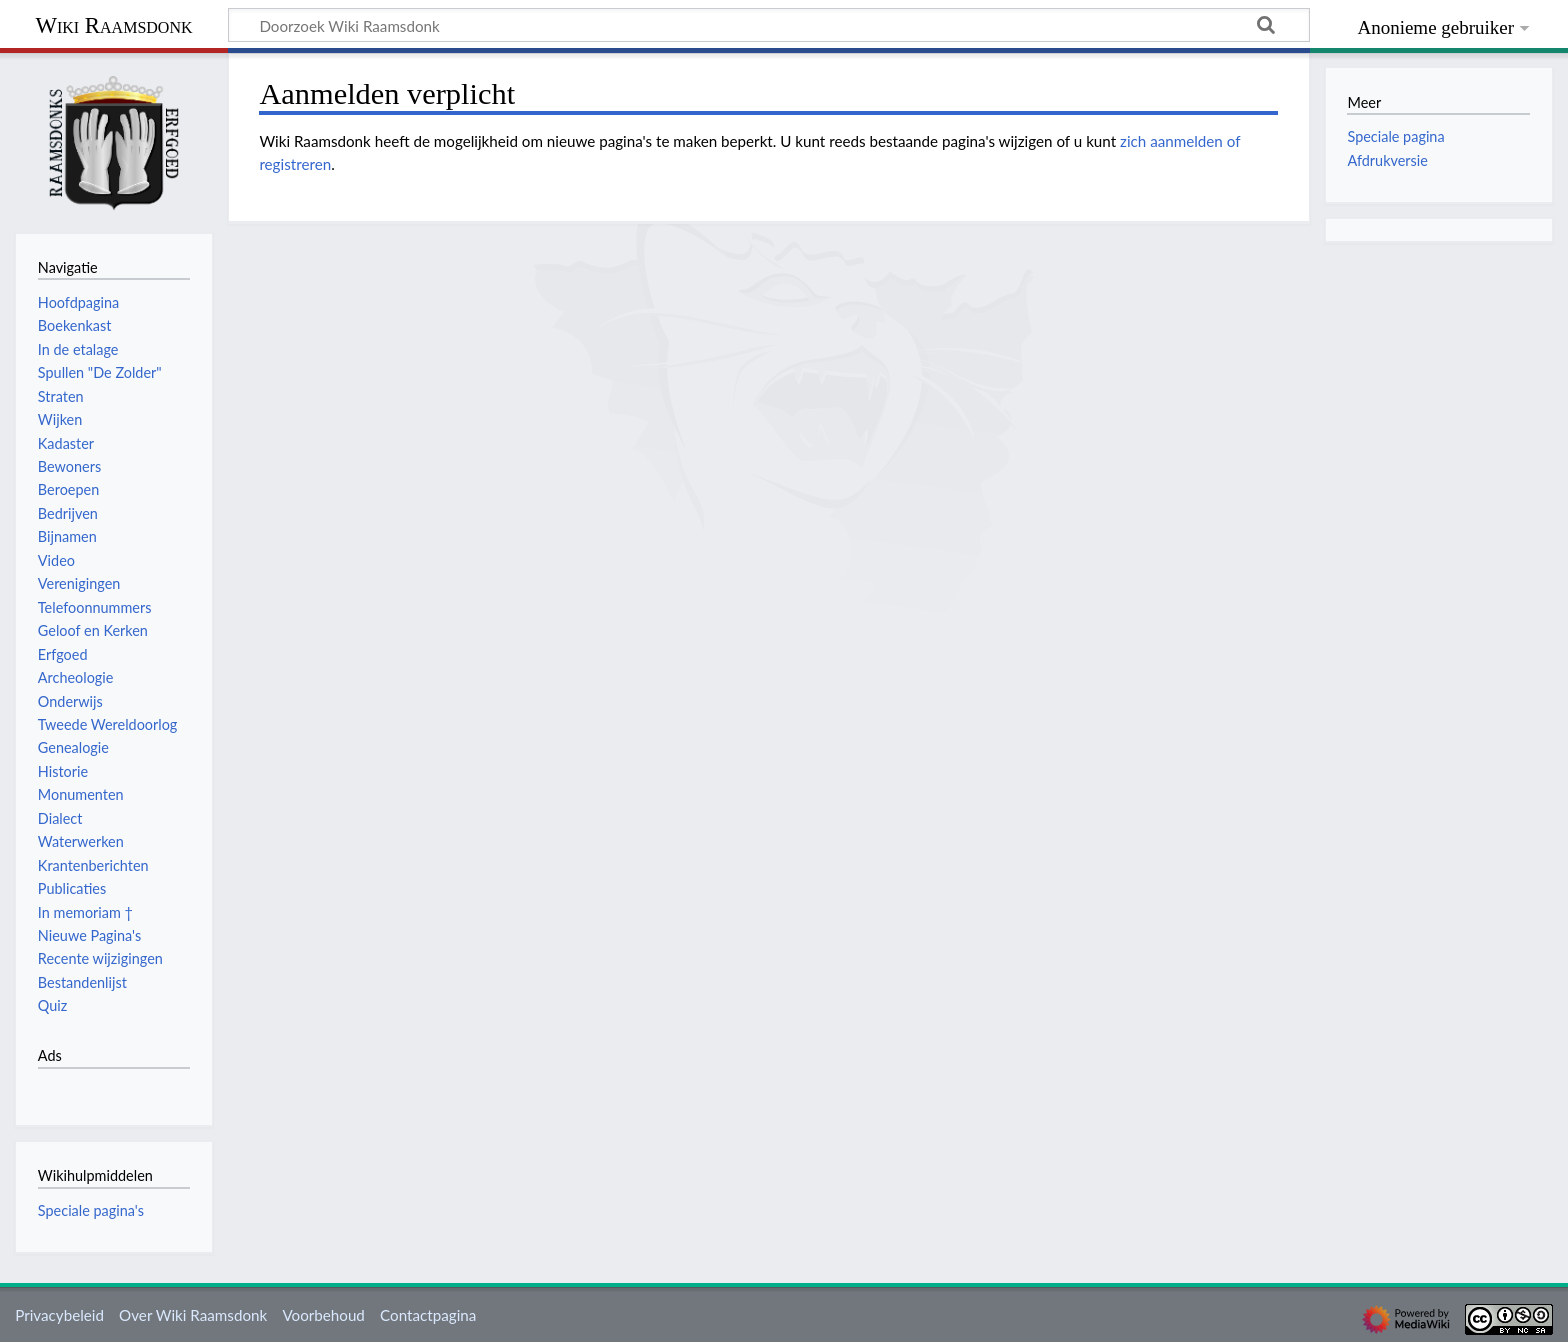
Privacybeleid (59, 1315)
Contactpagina (428, 1315)
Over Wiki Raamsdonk (193, 1315)
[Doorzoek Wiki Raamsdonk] (769, 25)
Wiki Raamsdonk (113, 25)
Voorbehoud (323, 1315)
